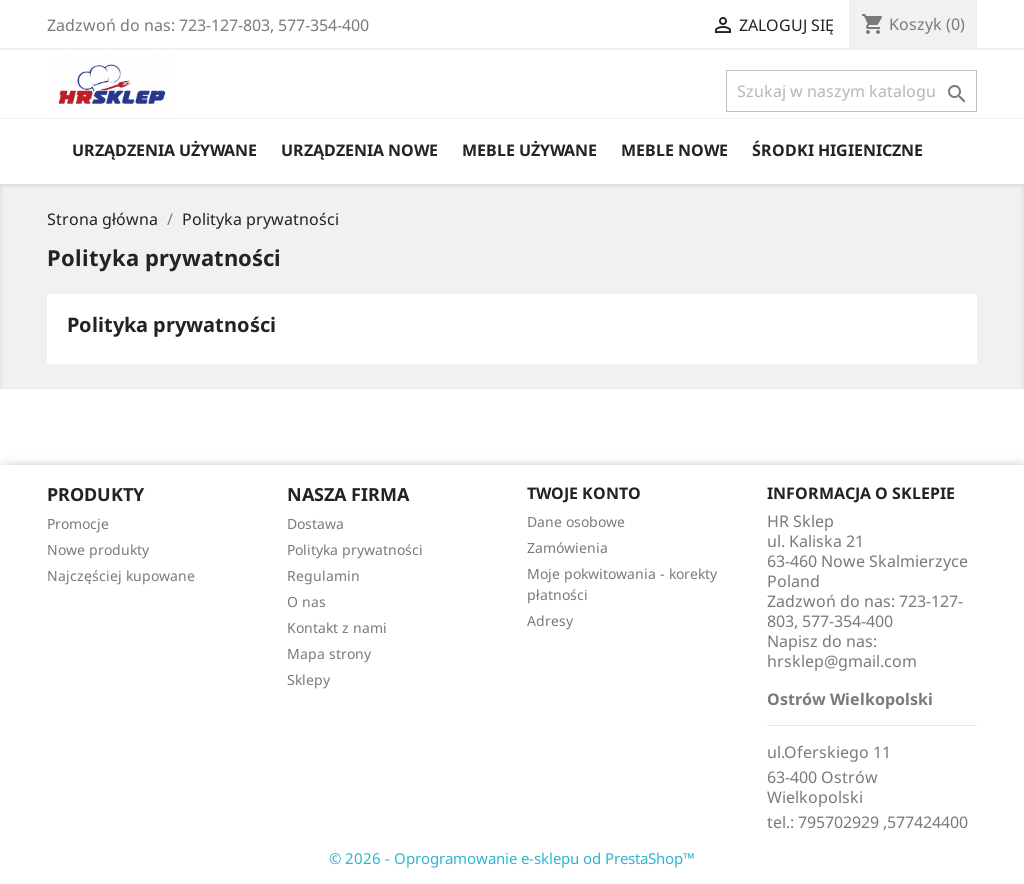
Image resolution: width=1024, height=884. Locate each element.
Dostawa (315, 523)
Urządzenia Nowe (359, 150)
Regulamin (323, 575)
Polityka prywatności (355, 549)
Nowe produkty (98, 549)
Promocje (78, 523)
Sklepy (308, 679)
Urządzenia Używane (164, 150)
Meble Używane (529, 150)
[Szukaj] (851, 91)
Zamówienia (567, 547)
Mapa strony (329, 653)
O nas (306, 601)
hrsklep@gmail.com (842, 661)
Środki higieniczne (837, 150)
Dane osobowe (576, 521)
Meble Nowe (674, 150)
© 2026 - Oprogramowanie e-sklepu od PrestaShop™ (512, 858)
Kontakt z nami (337, 627)
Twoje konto (584, 493)
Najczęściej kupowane (121, 575)
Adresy (550, 620)
